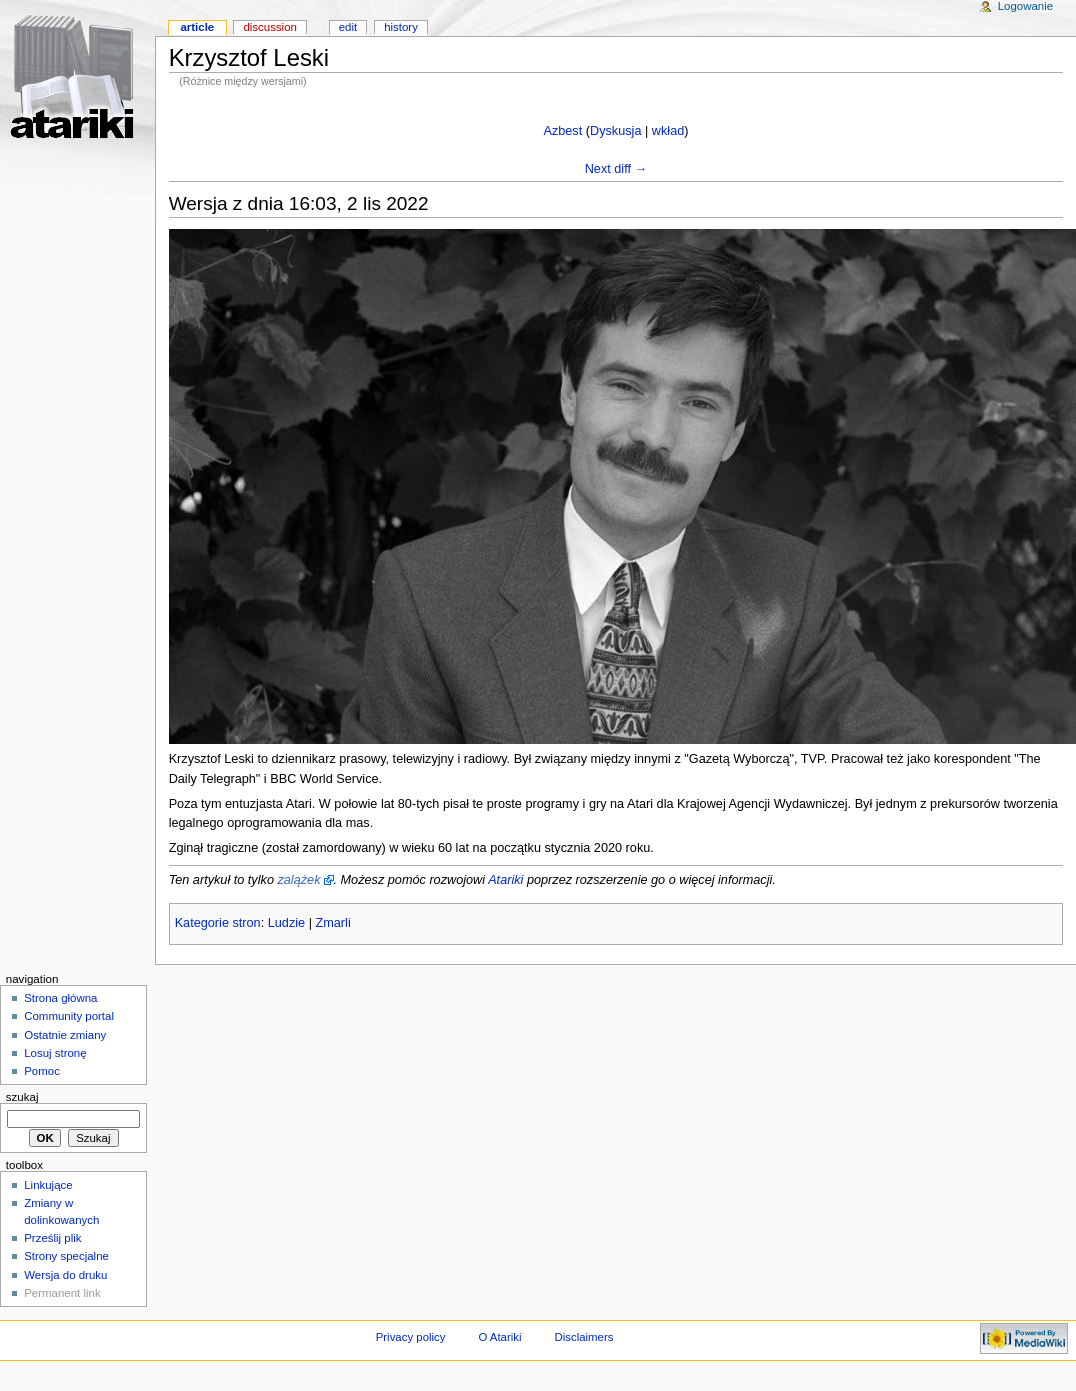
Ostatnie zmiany (65, 1035)
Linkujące (48, 1185)
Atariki (505, 880)
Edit (348, 27)
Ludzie (286, 923)
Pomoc (42, 1071)
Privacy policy (411, 1337)
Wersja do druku (65, 1275)
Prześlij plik (52, 1238)
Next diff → (616, 169)
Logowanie (1025, 6)
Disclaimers (583, 1337)
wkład (668, 131)
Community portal (69, 1016)
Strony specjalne (66, 1256)
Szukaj (22, 1097)
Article (197, 27)
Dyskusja (615, 131)
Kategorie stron (218, 923)
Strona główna (60, 998)
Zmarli (332, 923)
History (401, 27)
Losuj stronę (55, 1053)
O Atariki (499, 1337)
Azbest (562, 131)
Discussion (269, 27)
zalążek (298, 880)
